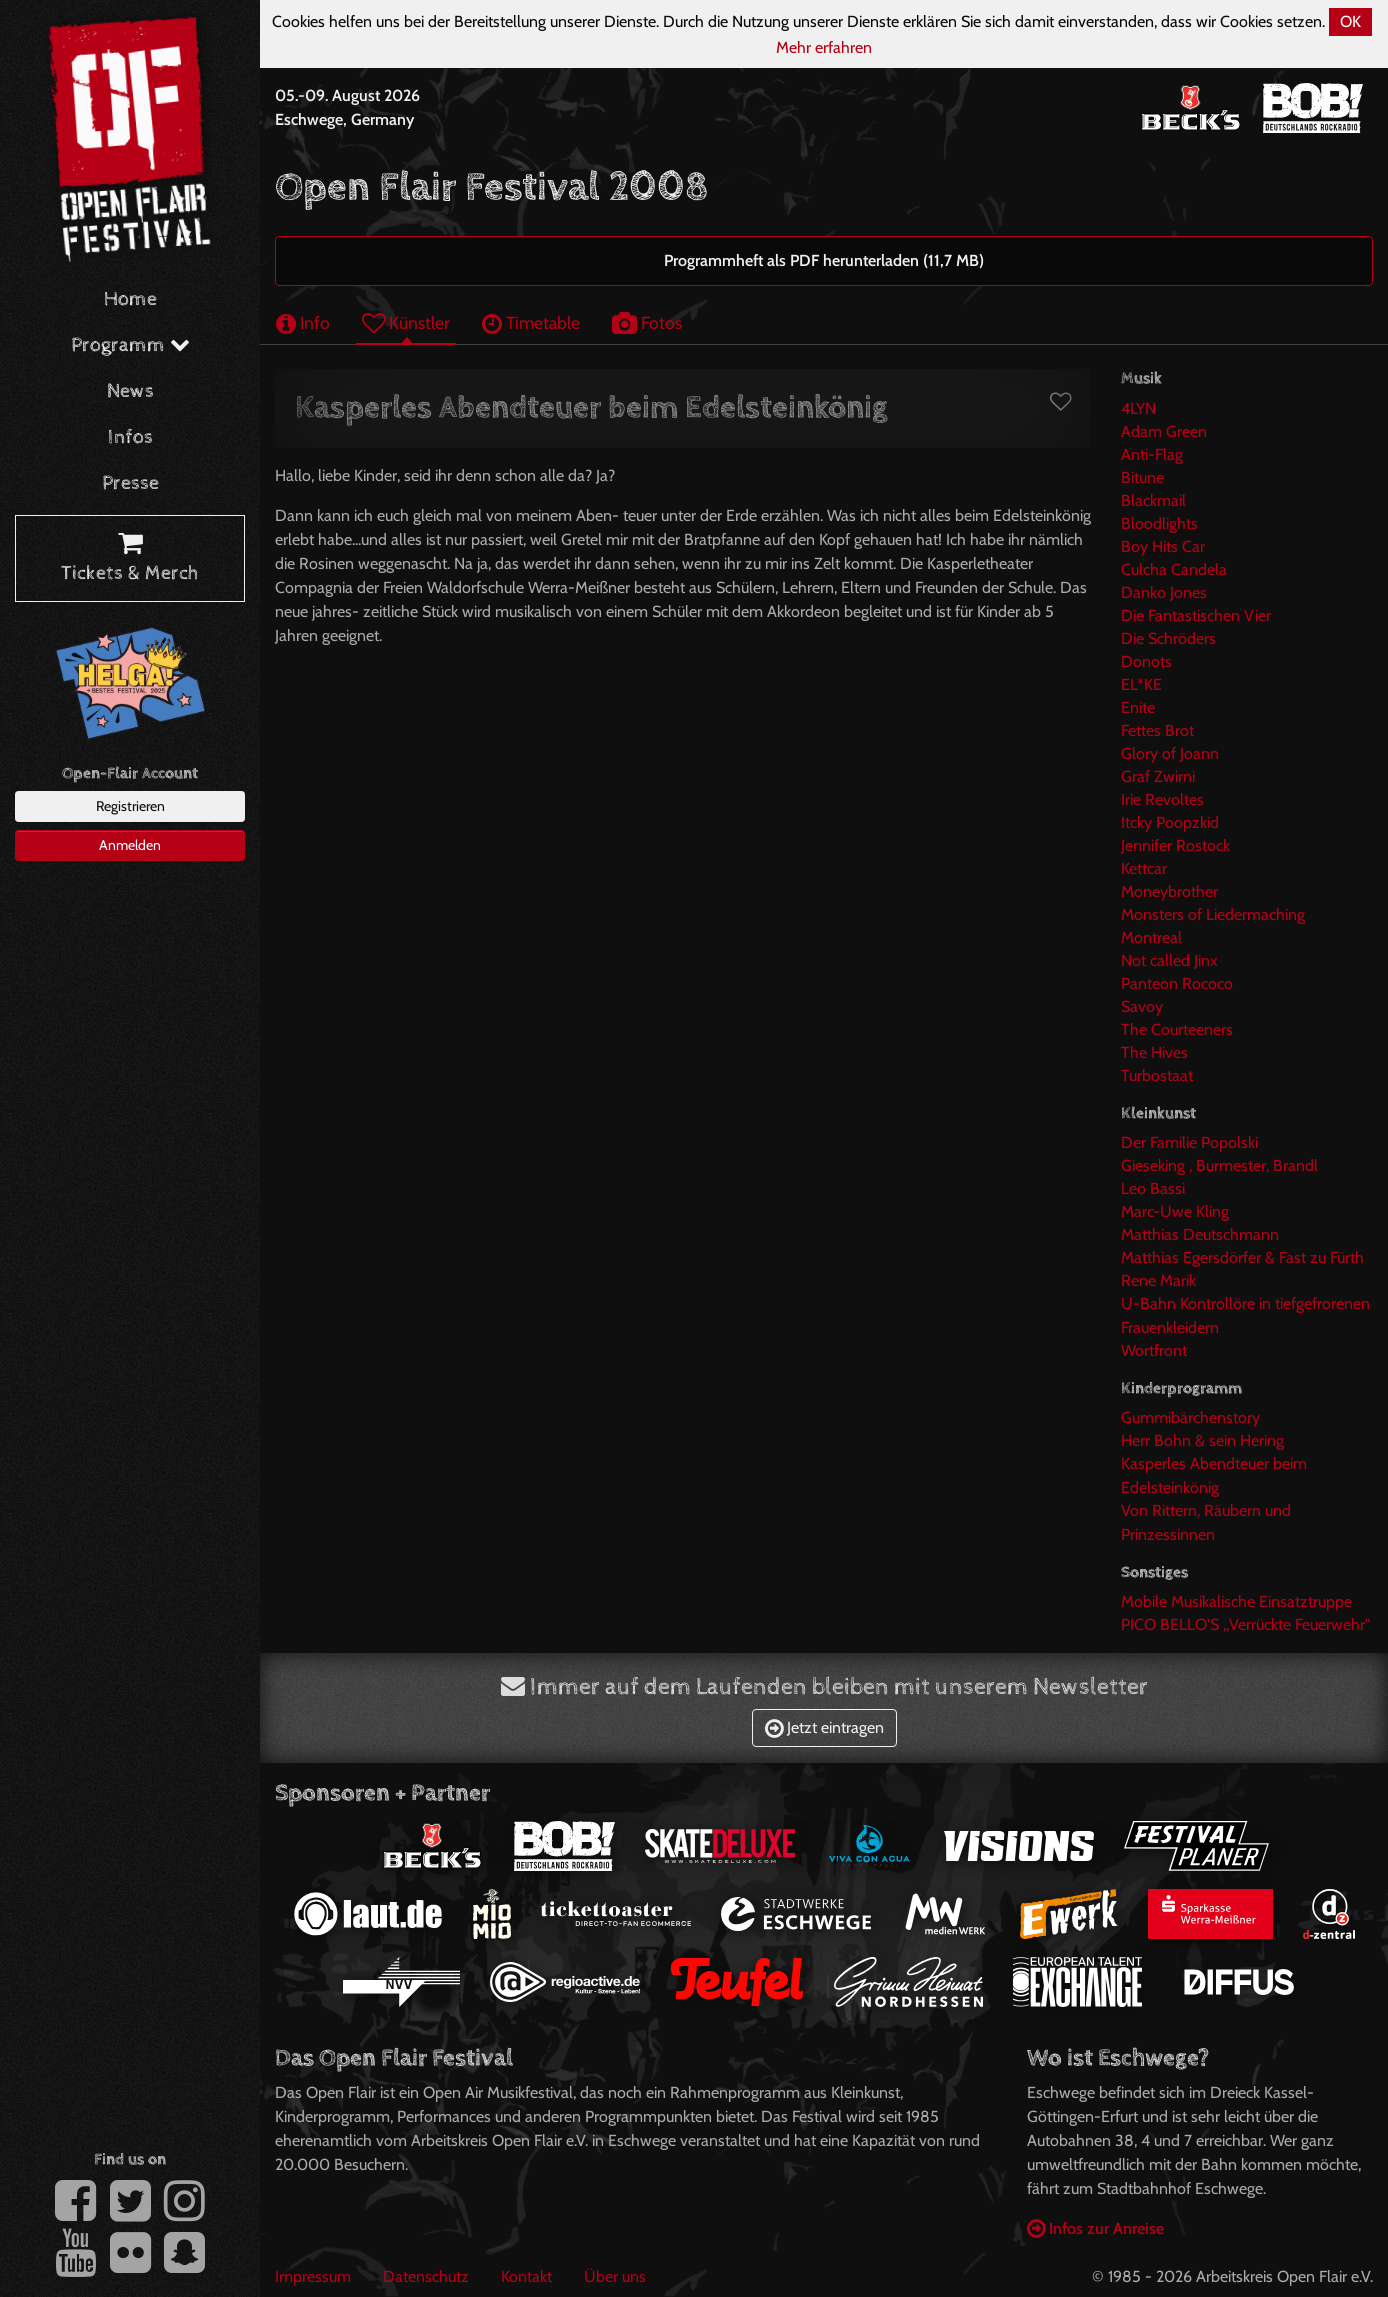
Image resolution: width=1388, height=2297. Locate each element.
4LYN (1138, 408)
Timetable (531, 322)
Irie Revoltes (1162, 799)
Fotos (647, 322)
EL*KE (1141, 684)
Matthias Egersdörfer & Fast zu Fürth (1242, 1257)
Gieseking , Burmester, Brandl (1219, 1165)
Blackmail (1153, 500)
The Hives (1154, 1052)
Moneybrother (1169, 891)
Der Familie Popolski (1189, 1142)
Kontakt (526, 2276)
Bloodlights (1159, 523)
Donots (1146, 661)
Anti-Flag (1152, 454)
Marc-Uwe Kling (1175, 1211)
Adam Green (1164, 431)
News (130, 391)
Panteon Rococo (1177, 983)
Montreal (1151, 937)
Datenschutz (426, 2276)
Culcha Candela (1174, 569)
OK (1350, 21)
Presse (130, 483)
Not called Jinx (1169, 960)
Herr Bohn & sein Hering (1202, 1440)
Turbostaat (1157, 1075)
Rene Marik (1158, 1280)
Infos (130, 437)
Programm (130, 345)
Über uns (615, 2276)
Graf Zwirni (1158, 776)
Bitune (1142, 477)
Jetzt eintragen (824, 1727)
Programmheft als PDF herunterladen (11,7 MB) (824, 260)
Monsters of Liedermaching (1213, 914)
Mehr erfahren (824, 47)
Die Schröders (1168, 638)
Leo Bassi (1153, 1188)
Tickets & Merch (130, 559)
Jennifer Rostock (1175, 845)
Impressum (313, 2276)
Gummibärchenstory (1190, 1417)
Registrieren (130, 806)
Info (303, 322)
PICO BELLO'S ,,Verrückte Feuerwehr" (1245, 1624)
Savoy (1142, 1006)
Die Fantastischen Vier (1196, 615)
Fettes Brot (1157, 730)
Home (130, 299)
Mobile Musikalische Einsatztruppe (1236, 1601)
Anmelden (130, 845)
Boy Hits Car (1163, 546)
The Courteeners (1177, 1029)
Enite (1138, 707)
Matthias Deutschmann (1200, 1234)
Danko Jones (1164, 592)
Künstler (406, 322)
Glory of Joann (1170, 753)
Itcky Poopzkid (1170, 822)
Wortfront (1154, 1350)
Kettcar (1144, 868)
